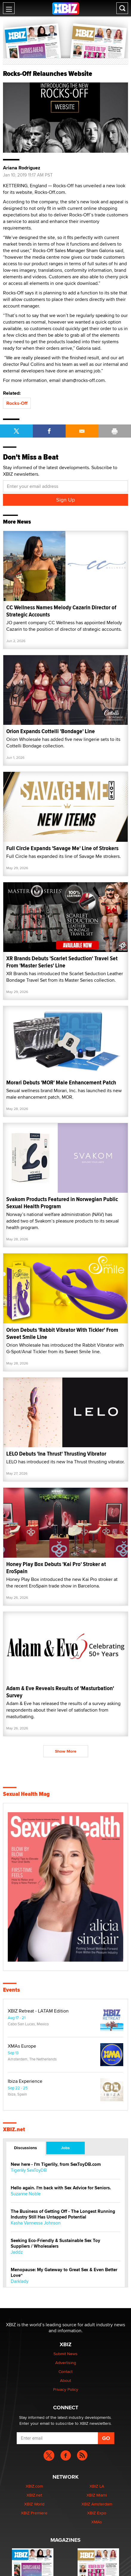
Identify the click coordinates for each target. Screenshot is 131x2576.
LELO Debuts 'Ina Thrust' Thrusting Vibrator (56, 1453)
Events (11, 1989)
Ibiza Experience (25, 2081)
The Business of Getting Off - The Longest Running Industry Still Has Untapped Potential (63, 2214)
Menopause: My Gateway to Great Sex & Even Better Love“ (64, 2272)
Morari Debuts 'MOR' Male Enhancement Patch (61, 1082)
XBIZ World (34, 2504)
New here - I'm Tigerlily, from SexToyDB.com (56, 2164)
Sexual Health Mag (26, 1794)
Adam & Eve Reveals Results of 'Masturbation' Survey (60, 1692)
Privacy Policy (65, 2389)
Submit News (65, 2354)
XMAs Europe (22, 2046)
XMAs (96, 2522)
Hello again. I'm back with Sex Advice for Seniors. (61, 2188)
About (65, 2380)
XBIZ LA (97, 2486)
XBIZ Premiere (34, 2513)
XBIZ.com (34, 2486)
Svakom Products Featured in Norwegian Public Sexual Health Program (62, 1203)
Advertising (65, 2363)
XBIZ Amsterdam (96, 2504)
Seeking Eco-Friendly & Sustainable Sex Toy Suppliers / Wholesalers (55, 2243)
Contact (65, 2371)
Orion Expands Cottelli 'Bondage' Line (50, 731)
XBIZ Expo (96, 2513)
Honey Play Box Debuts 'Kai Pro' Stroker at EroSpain (56, 1568)
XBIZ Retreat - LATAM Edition (38, 2011)
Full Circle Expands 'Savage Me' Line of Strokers (62, 848)
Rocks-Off (16, 403)
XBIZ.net (14, 2129)
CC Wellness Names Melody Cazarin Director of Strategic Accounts (61, 611)
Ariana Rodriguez (21, 168)
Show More (65, 1751)
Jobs (65, 2148)
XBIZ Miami (97, 2495)
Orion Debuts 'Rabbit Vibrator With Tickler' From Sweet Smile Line (62, 1333)
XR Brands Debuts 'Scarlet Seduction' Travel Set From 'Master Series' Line (62, 962)
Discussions (25, 2148)
